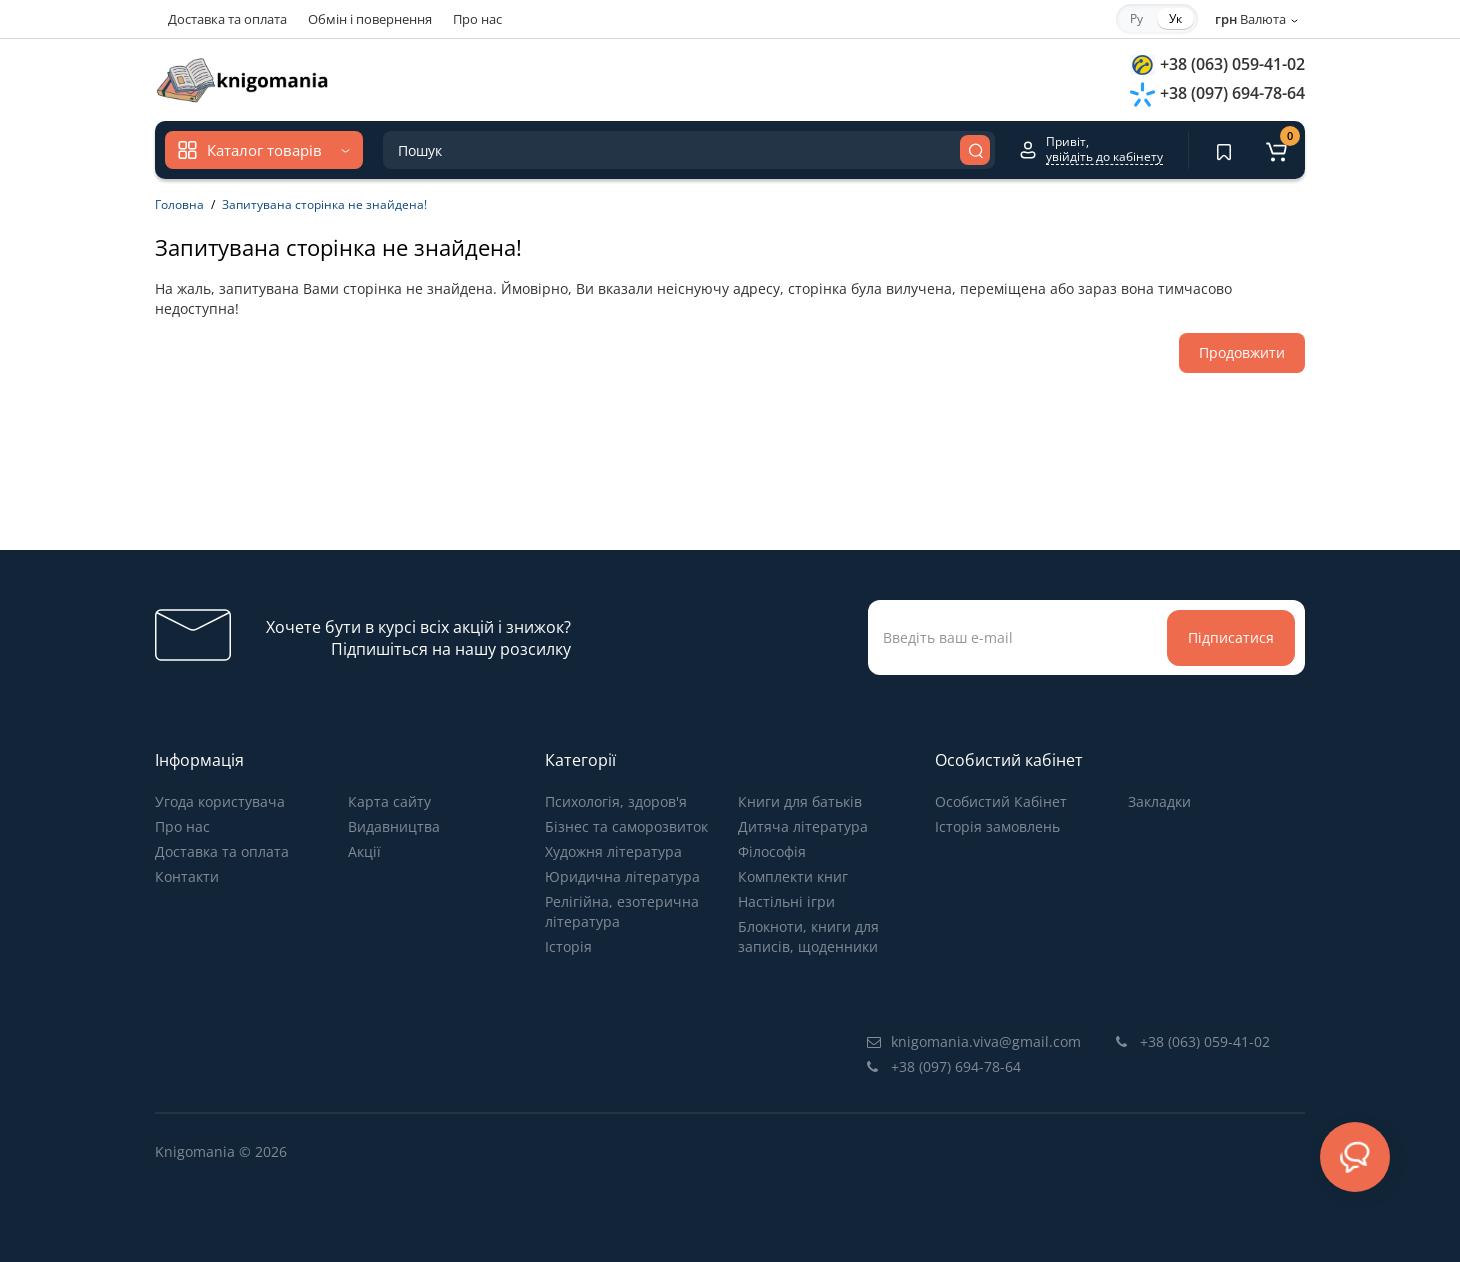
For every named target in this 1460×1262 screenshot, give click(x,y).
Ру (1136, 18)
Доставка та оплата (227, 19)
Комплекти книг (793, 876)
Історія (568, 946)
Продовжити (1242, 352)
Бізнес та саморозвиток (626, 826)
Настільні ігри (786, 901)
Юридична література (622, 876)
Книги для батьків (800, 801)
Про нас (477, 19)
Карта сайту (389, 801)
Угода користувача (220, 801)
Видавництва (394, 826)
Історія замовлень (997, 826)
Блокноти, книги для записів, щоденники (808, 936)
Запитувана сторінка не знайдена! (324, 204)
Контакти (187, 876)
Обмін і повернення (370, 19)
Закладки (1159, 801)
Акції (364, 851)
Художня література (613, 851)
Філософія (772, 851)
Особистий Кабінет (1001, 801)
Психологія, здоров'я (616, 801)
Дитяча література (803, 826)
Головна (179, 204)
